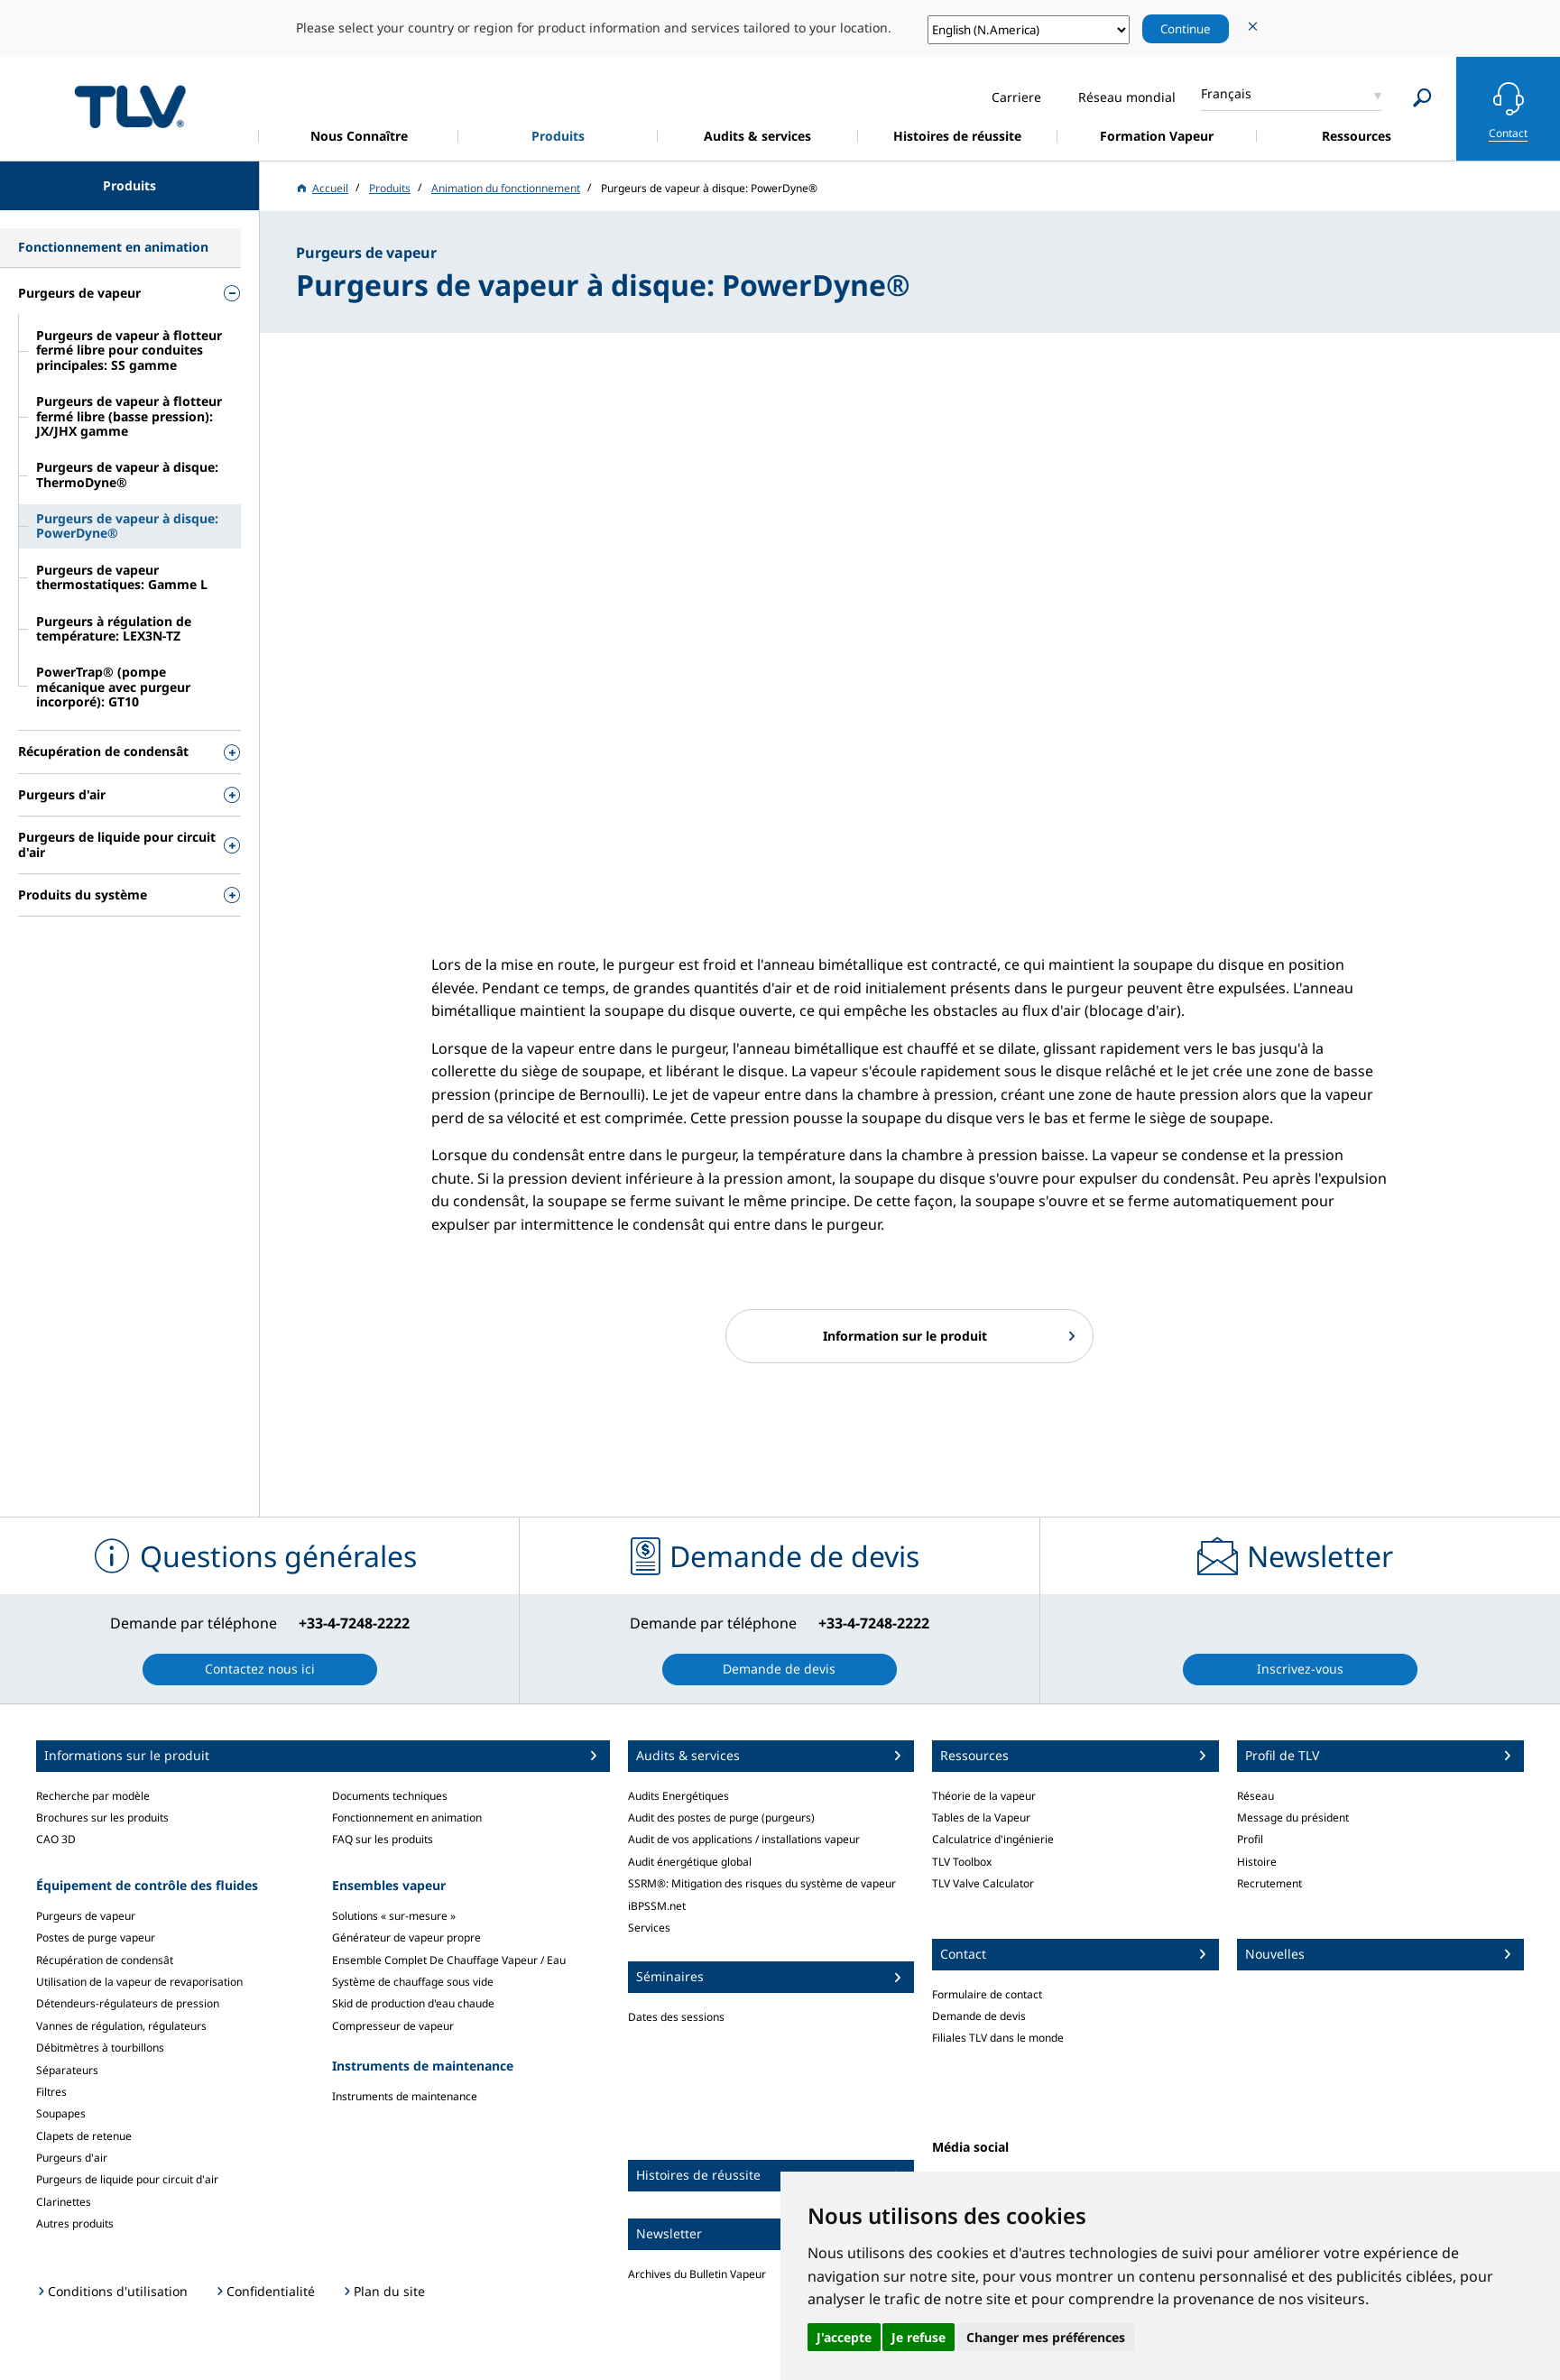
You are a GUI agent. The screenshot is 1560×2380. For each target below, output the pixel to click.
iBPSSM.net (657, 1906)
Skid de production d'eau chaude (413, 2003)
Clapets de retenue (84, 2136)
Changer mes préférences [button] (1045, 2337)
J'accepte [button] (844, 2337)
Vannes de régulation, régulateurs (121, 2026)
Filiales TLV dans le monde (998, 2037)
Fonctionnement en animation (407, 1817)
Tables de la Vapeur (981, 1817)
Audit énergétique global (690, 1861)
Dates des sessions (676, 2017)
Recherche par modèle (93, 1795)
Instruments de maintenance (404, 2096)
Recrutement (1269, 1883)
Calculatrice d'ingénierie (993, 1839)
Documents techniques (390, 1795)
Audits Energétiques (678, 1795)
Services (649, 1927)
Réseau (1255, 1795)
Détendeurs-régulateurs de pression (127, 2003)
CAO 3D (56, 1839)
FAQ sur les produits (382, 1839)
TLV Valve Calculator (983, 1883)
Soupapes (61, 2113)
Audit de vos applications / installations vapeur (744, 1839)
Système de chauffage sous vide (413, 1981)
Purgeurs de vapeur (85, 1915)
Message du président (1293, 1817)
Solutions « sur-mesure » (394, 1915)
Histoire (1257, 1861)
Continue (1185, 29)
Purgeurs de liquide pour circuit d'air (127, 2179)
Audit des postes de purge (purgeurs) (721, 1817)
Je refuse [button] (918, 2337)
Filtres (51, 2091)
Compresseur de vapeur (393, 2026)
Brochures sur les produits (102, 1817)
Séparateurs (67, 2070)
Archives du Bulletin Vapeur (697, 2274)
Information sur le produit (905, 1335)
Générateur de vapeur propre (406, 1937)
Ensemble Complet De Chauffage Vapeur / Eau (449, 1960)
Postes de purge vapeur (95, 1937)
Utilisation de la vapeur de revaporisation (139, 1981)
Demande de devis (979, 2016)
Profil (1250, 1839)
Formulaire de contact (987, 1994)
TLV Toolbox (962, 1861)
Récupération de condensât (104, 1960)
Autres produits (75, 2223)
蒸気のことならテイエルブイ (130, 106)
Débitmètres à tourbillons (100, 2047)
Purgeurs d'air (71, 2157)
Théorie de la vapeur (984, 1795)
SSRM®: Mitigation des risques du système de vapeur (762, 1883)
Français (1226, 93)
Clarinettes (63, 2201)
